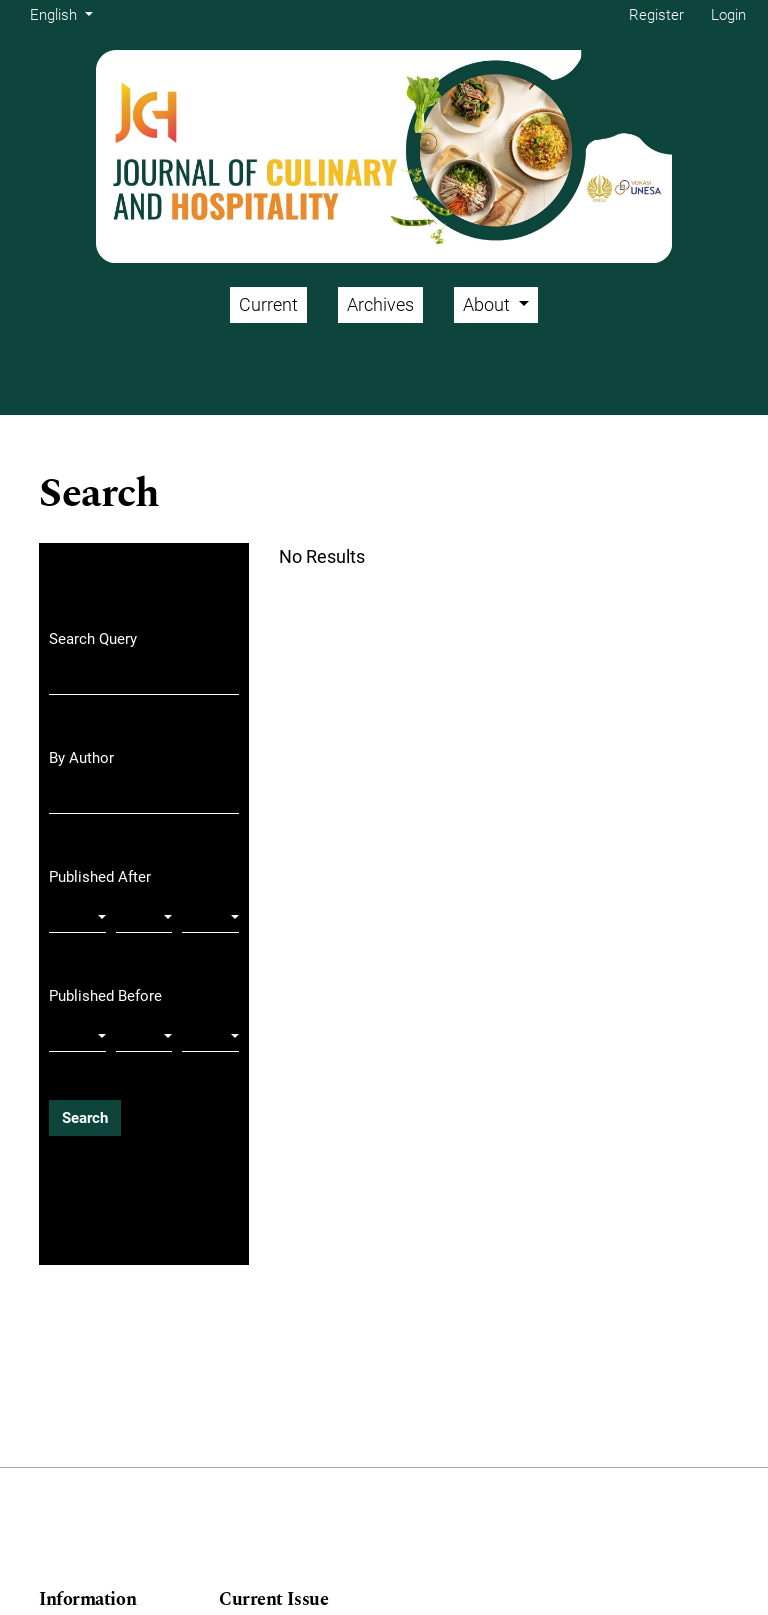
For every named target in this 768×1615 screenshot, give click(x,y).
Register (656, 15)
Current (268, 304)
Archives (380, 304)
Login (728, 15)
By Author (81, 758)
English (64, 13)
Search (85, 1118)
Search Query (93, 639)
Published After (100, 877)
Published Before (105, 996)
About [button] (488, 304)
